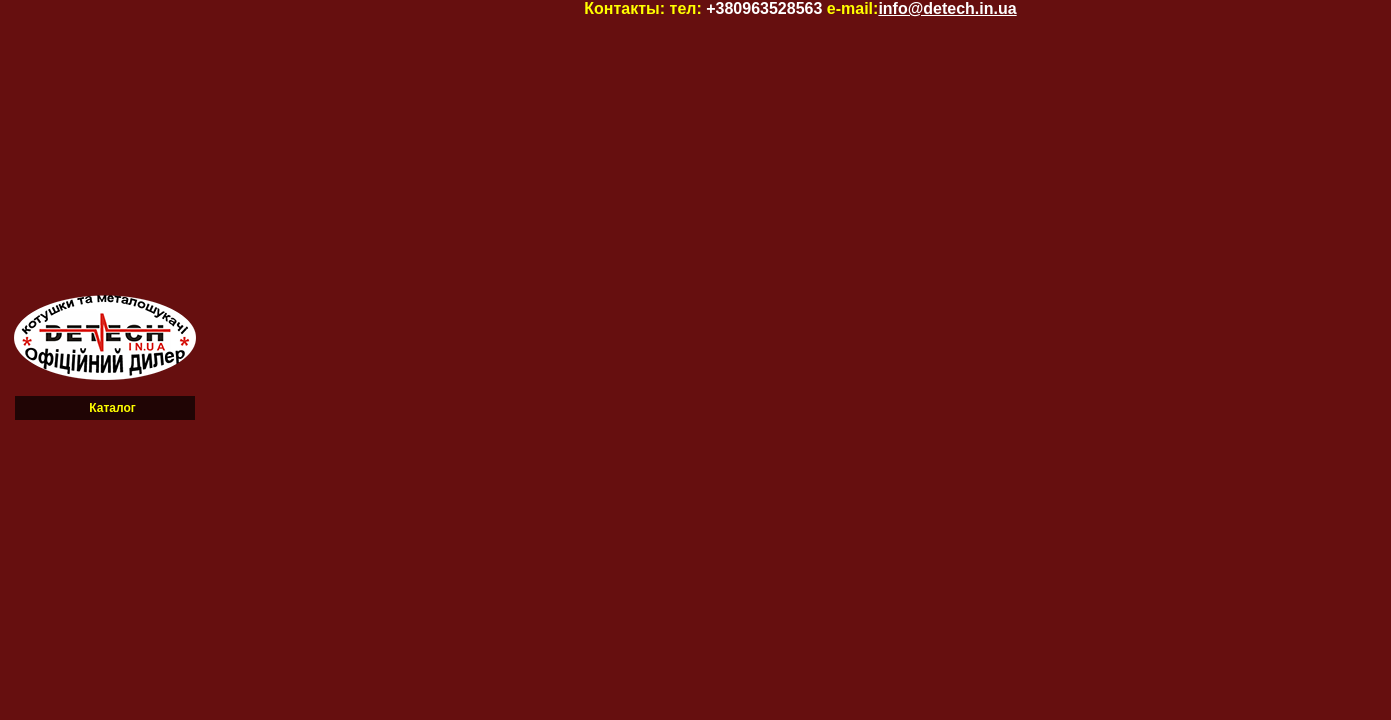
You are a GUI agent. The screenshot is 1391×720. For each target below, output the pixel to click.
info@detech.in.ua (947, 8)
